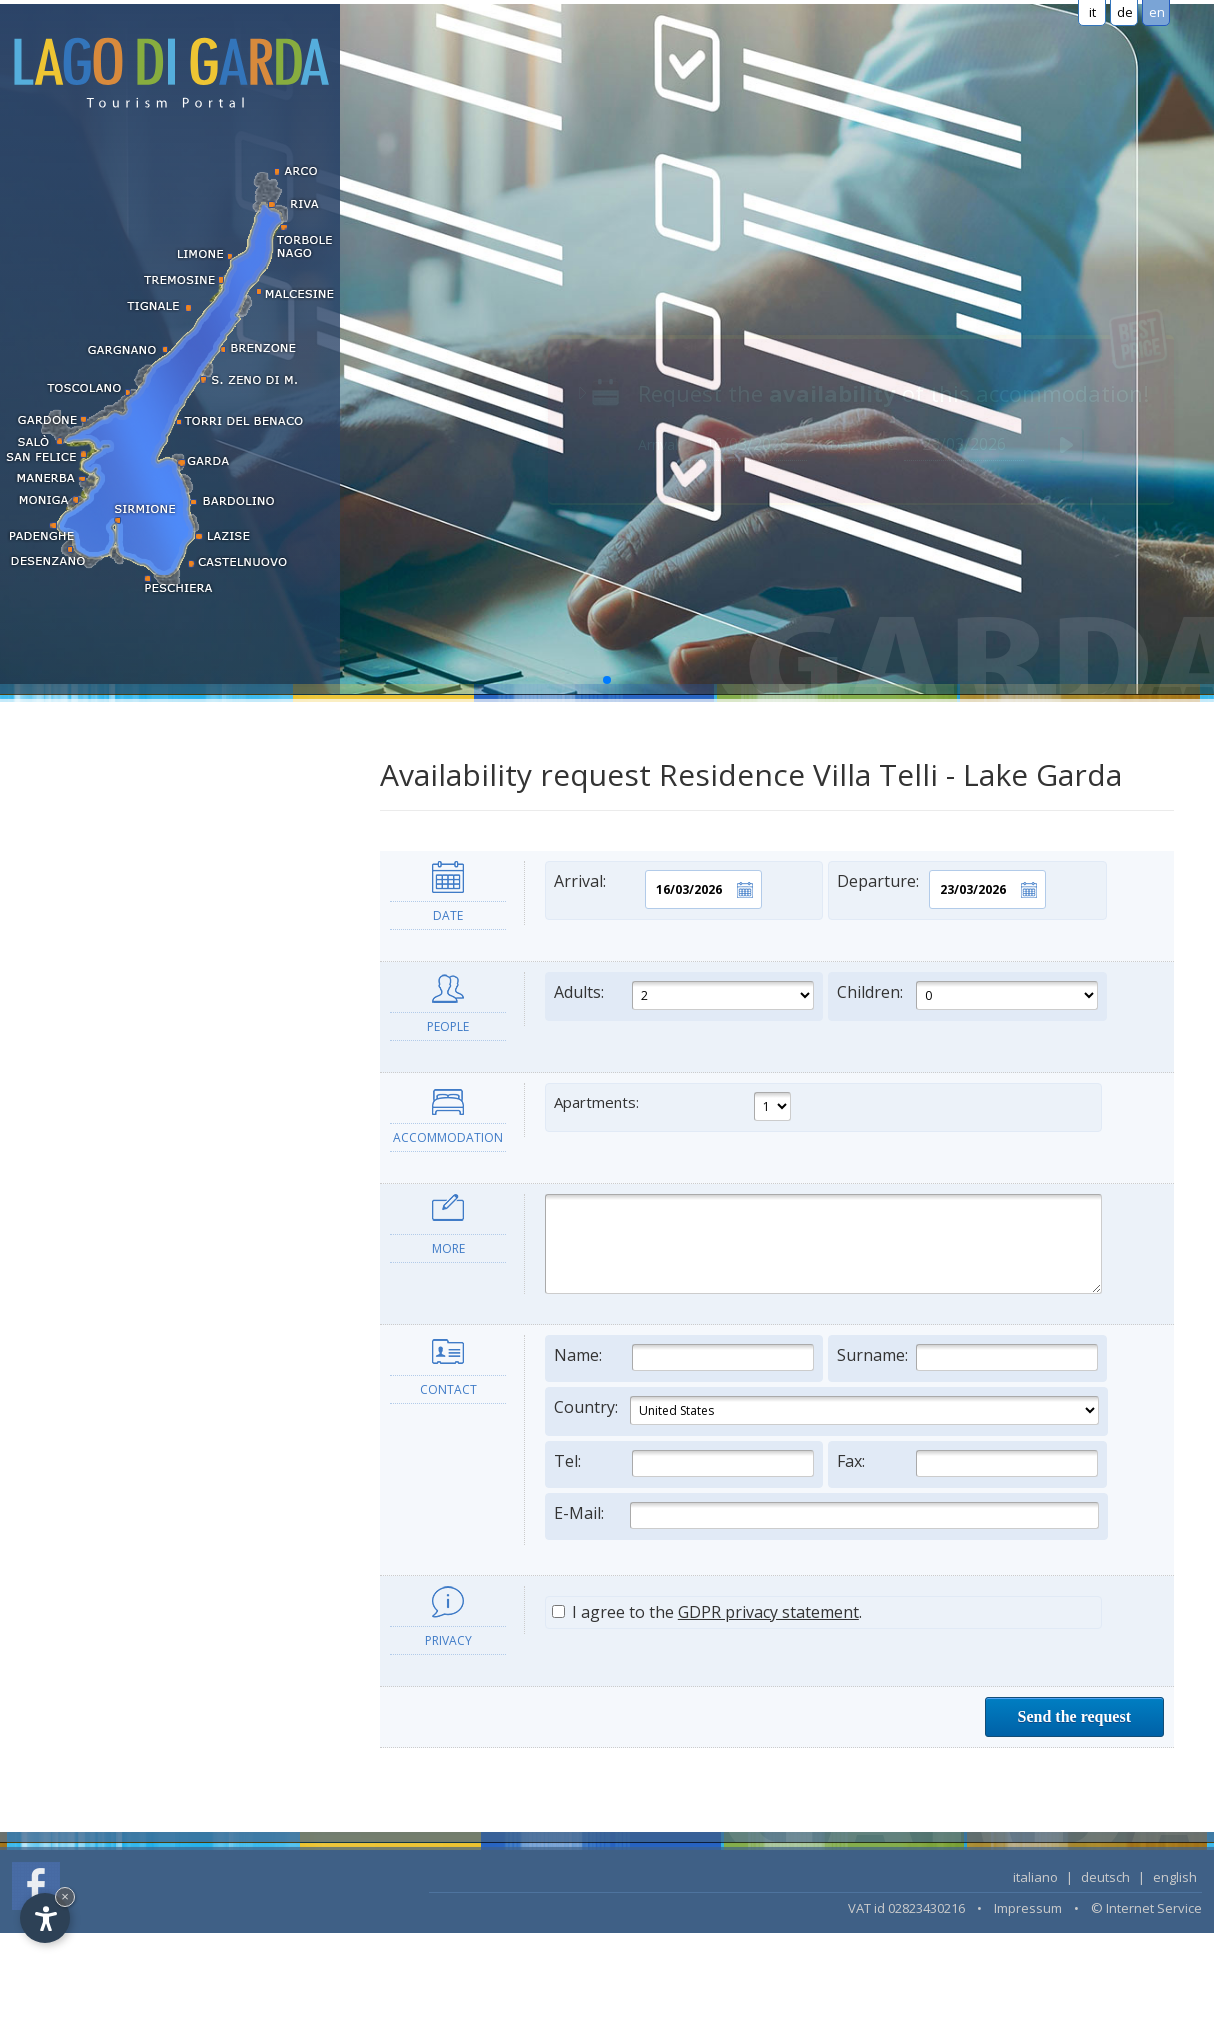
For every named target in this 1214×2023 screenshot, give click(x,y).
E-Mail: (826, 1515)
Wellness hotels (76, 1004)
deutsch (1105, 1877)
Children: (967, 995)
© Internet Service (1146, 1908)
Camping (54, 925)
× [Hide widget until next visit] (65, 1896)
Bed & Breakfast (80, 886)
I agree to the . (707, 1612)
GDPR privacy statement (768, 1612)
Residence (59, 768)
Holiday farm (67, 847)
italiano (1035, 1877)
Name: (684, 1357)
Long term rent (75, 964)
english (1175, 1877)
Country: (826, 1410)
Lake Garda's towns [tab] (88, 1230)
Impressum (1028, 1908)
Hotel (43, 729)
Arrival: (658, 889)
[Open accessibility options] (45, 1918)
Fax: (967, 1463)
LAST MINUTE (72, 1043)
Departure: (941, 889)
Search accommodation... (108, 1082)
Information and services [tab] (108, 1153)
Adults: (684, 995)
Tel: (684, 1463)
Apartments (64, 808)
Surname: (967, 1357)
